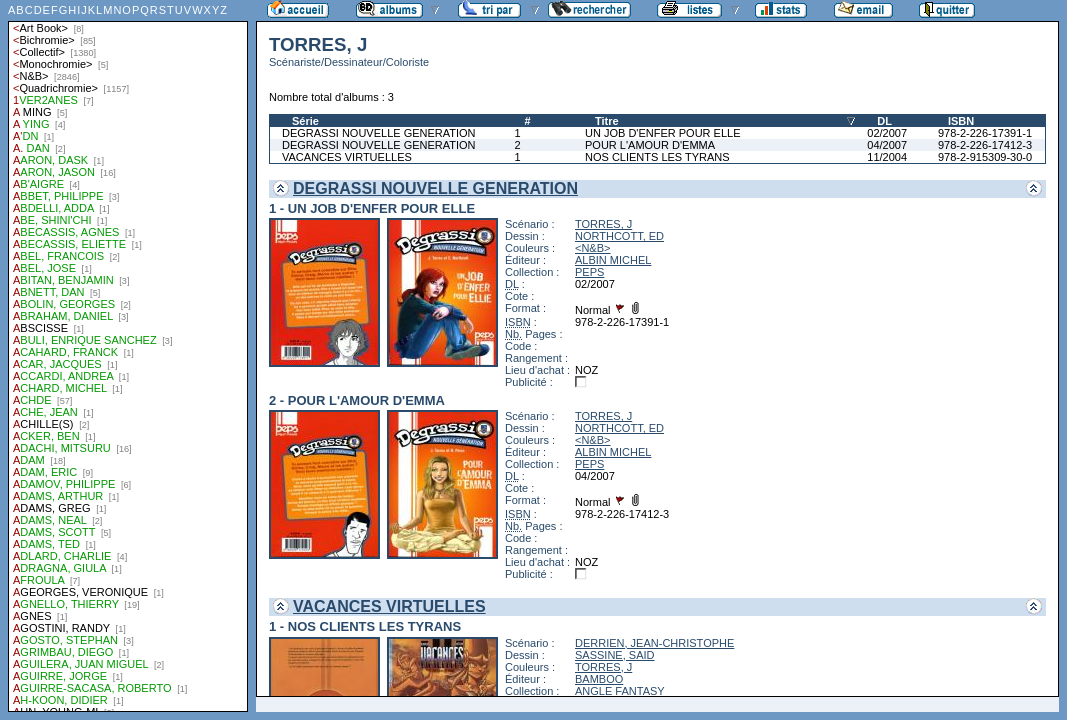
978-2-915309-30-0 (985, 157)
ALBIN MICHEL (613, 260)
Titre (607, 121)
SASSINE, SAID (614, 655)
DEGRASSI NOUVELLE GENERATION (379, 133)
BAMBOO (599, 679)
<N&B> (592, 248)
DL (884, 121)
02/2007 (887, 133)
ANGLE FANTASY (620, 691)
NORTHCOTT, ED (619, 236)
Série (305, 121)
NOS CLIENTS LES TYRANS (657, 157)
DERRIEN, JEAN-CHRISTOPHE (654, 643)
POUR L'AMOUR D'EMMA (650, 145)
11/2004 (887, 157)
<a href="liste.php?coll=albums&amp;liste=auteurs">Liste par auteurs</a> (128, 356)
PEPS (589, 272)
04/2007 (887, 145)
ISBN (961, 121)
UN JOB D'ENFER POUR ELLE (663, 133)
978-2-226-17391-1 (985, 133)
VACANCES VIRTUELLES (347, 157)
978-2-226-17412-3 (985, 145)
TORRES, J (603, 224)
